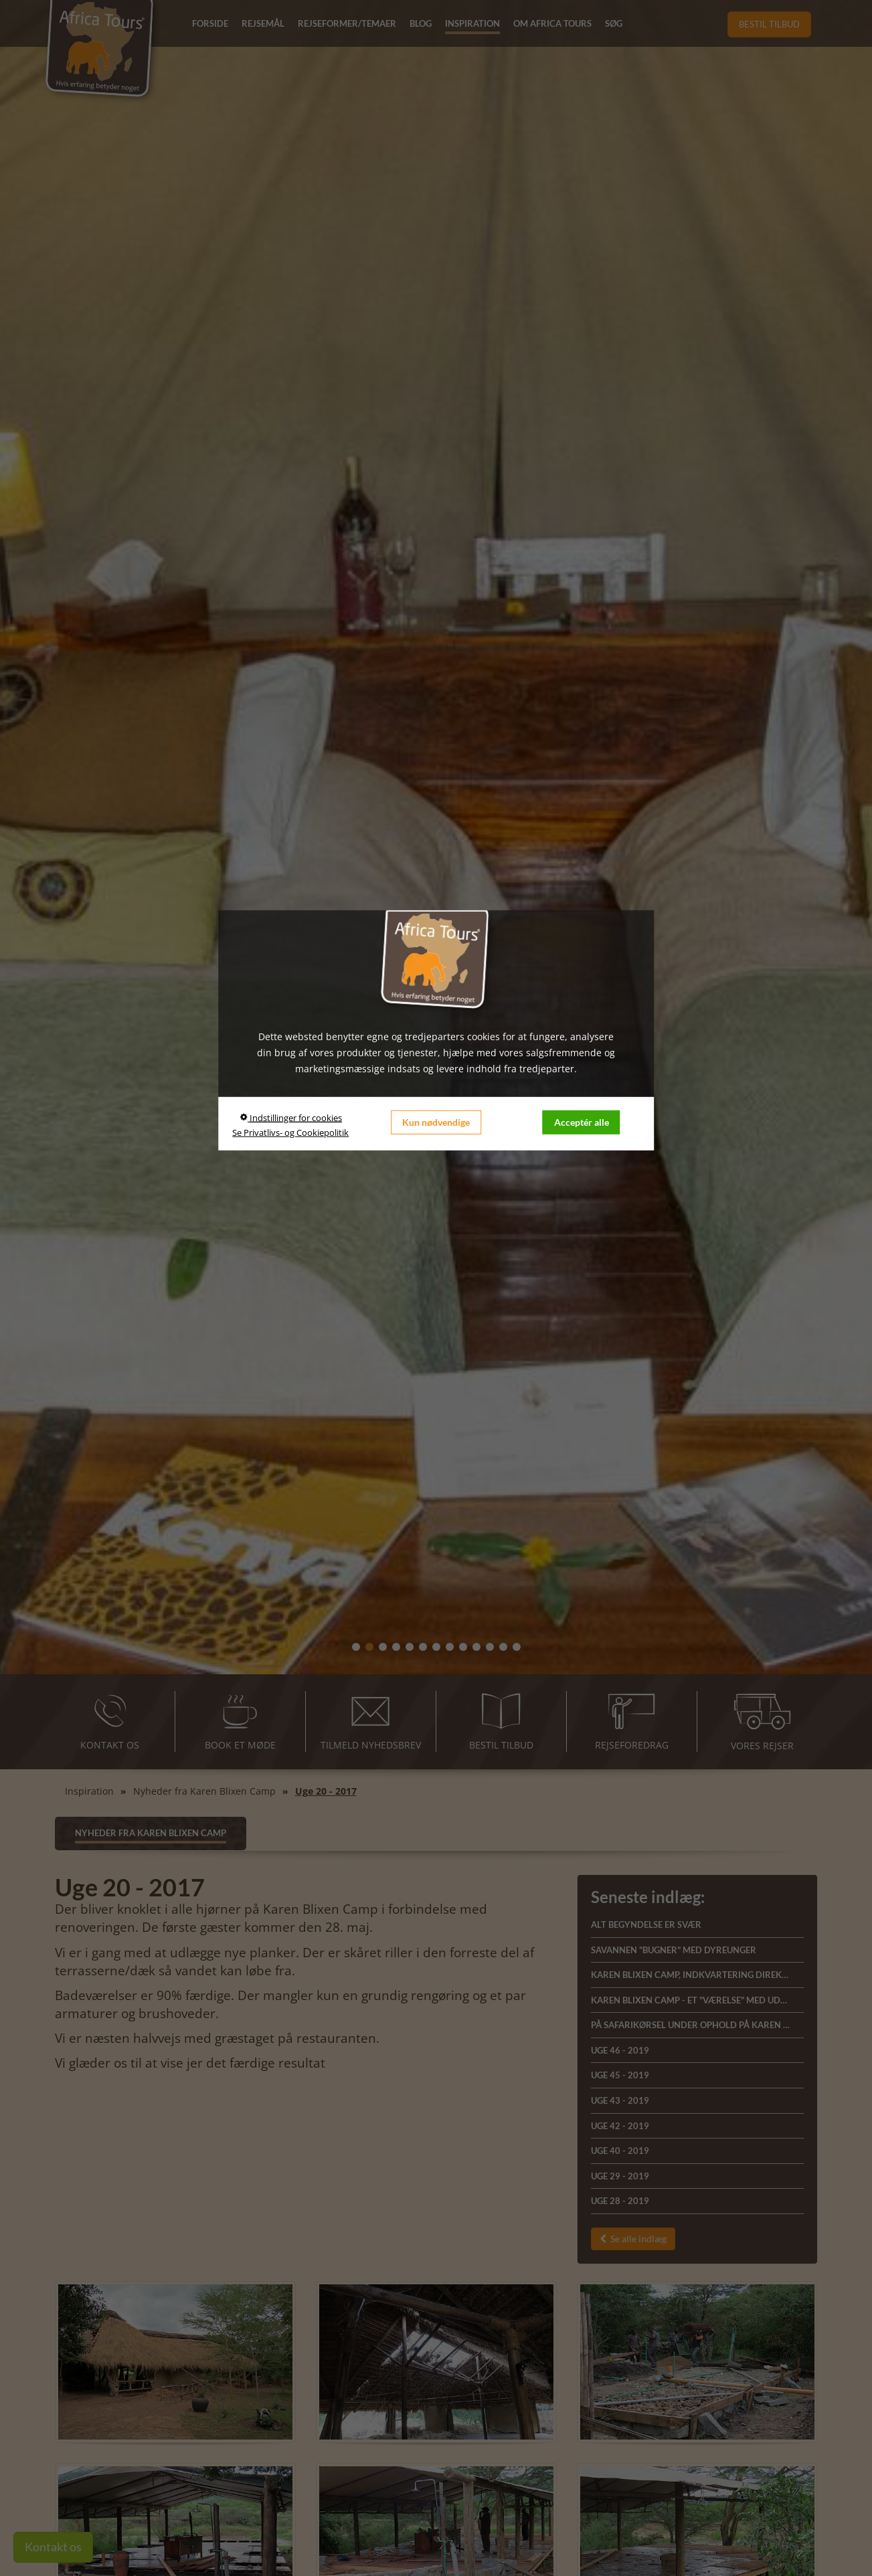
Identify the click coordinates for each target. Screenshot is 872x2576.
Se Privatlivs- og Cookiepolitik (290, 1132)
